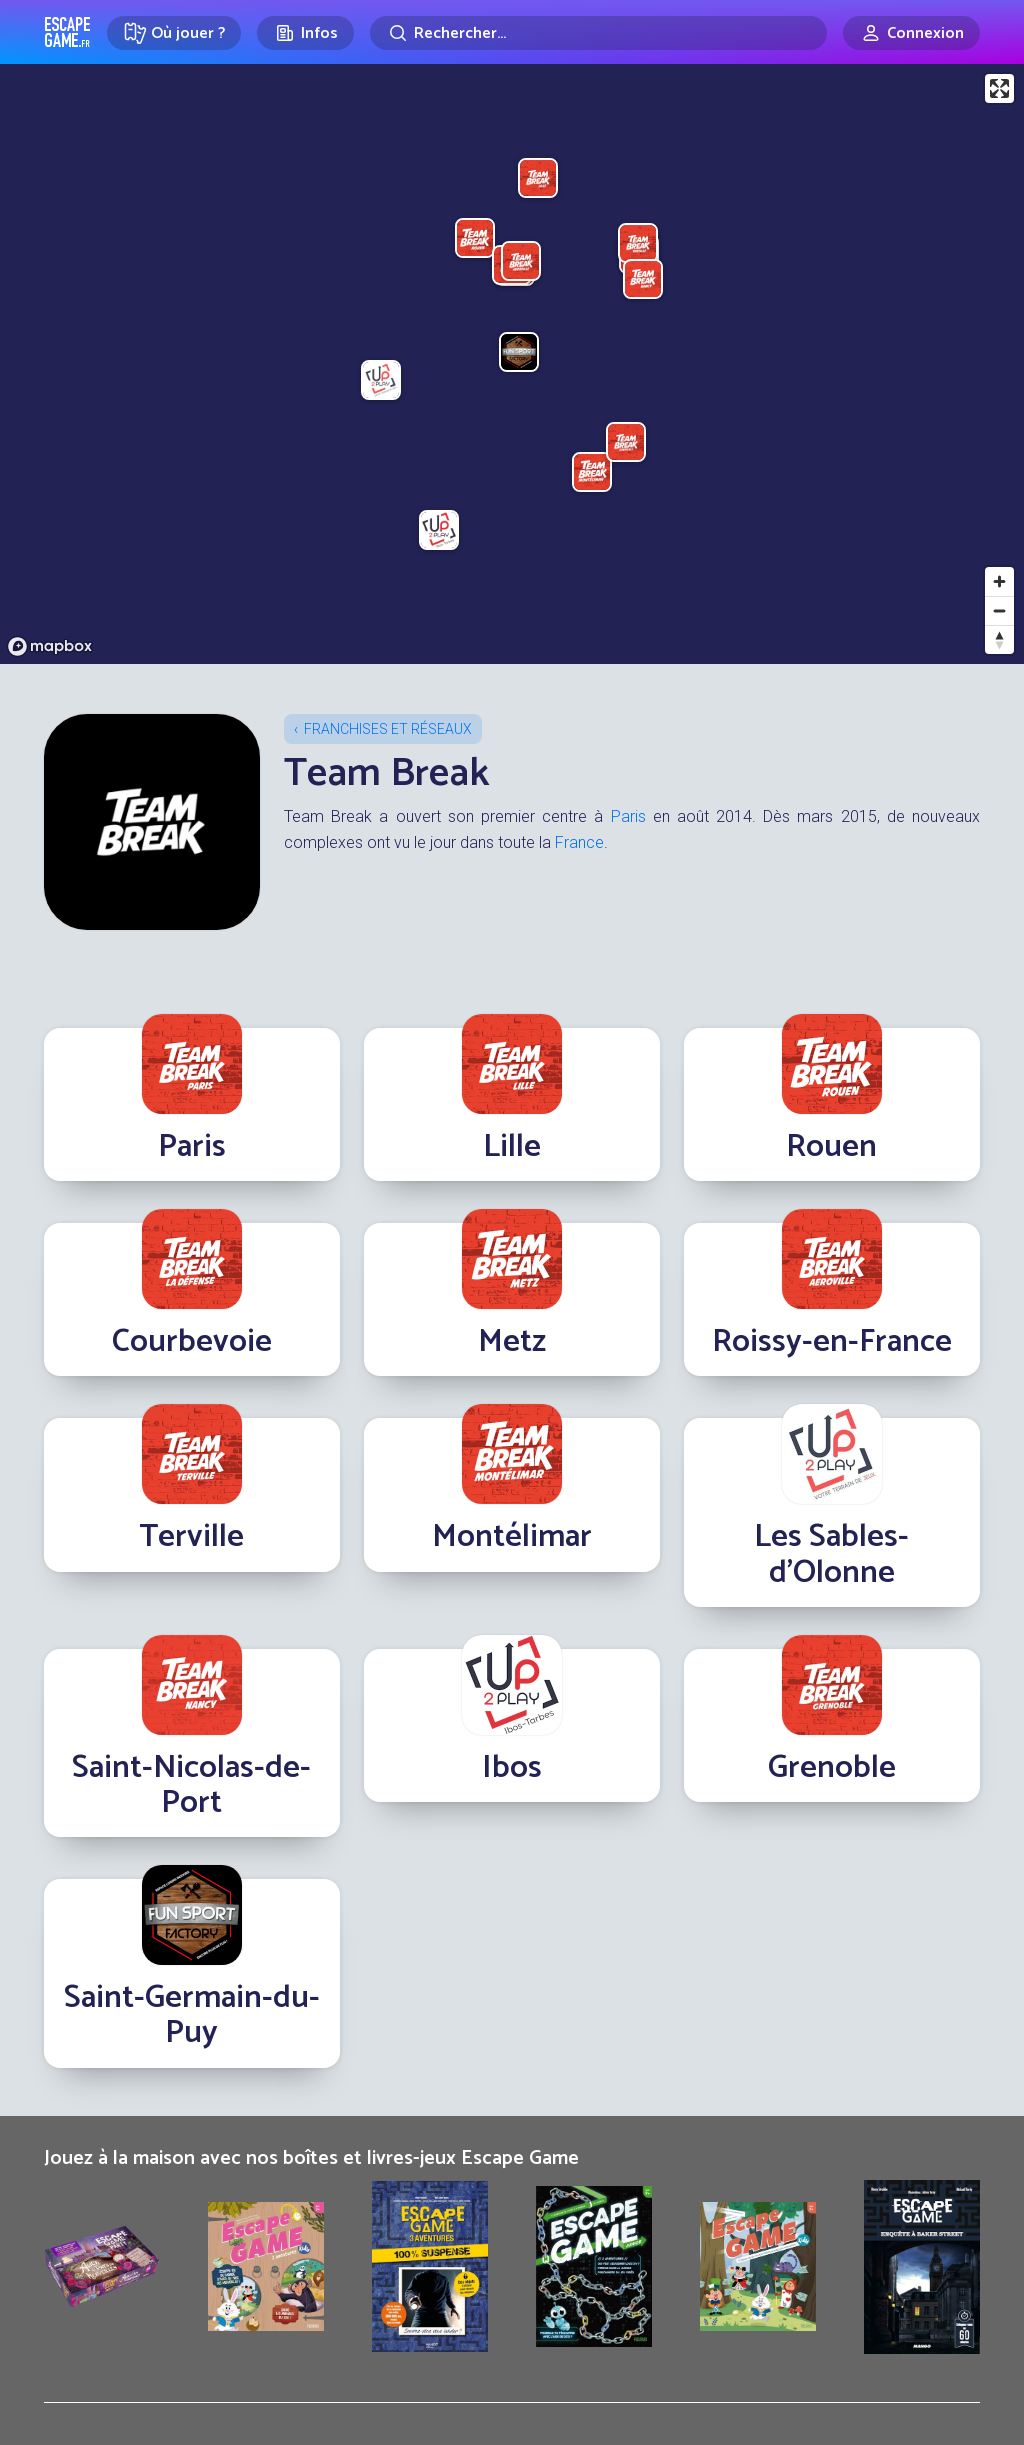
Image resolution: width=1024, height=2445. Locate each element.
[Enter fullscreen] (999, 88)
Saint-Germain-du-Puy (192, 2015)
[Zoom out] (999, 610)
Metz (512, 1342)
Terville (191, 1537)
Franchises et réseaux (388, 729)
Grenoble (832, 1768)
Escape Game (67, 32)
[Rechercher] (598, 33)
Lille (512, 1147)
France (579, 842)
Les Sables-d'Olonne (831, 1554)
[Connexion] (911, 33)
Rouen (831, 1147)
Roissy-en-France (832, 1342)
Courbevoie (192, 1342)
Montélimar (512, 1537)
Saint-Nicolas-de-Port (191, 1785)
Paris (628, 816)
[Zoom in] (999, 581)
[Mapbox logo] (50, 646)
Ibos (512, 1768)
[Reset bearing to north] (999, 639)
